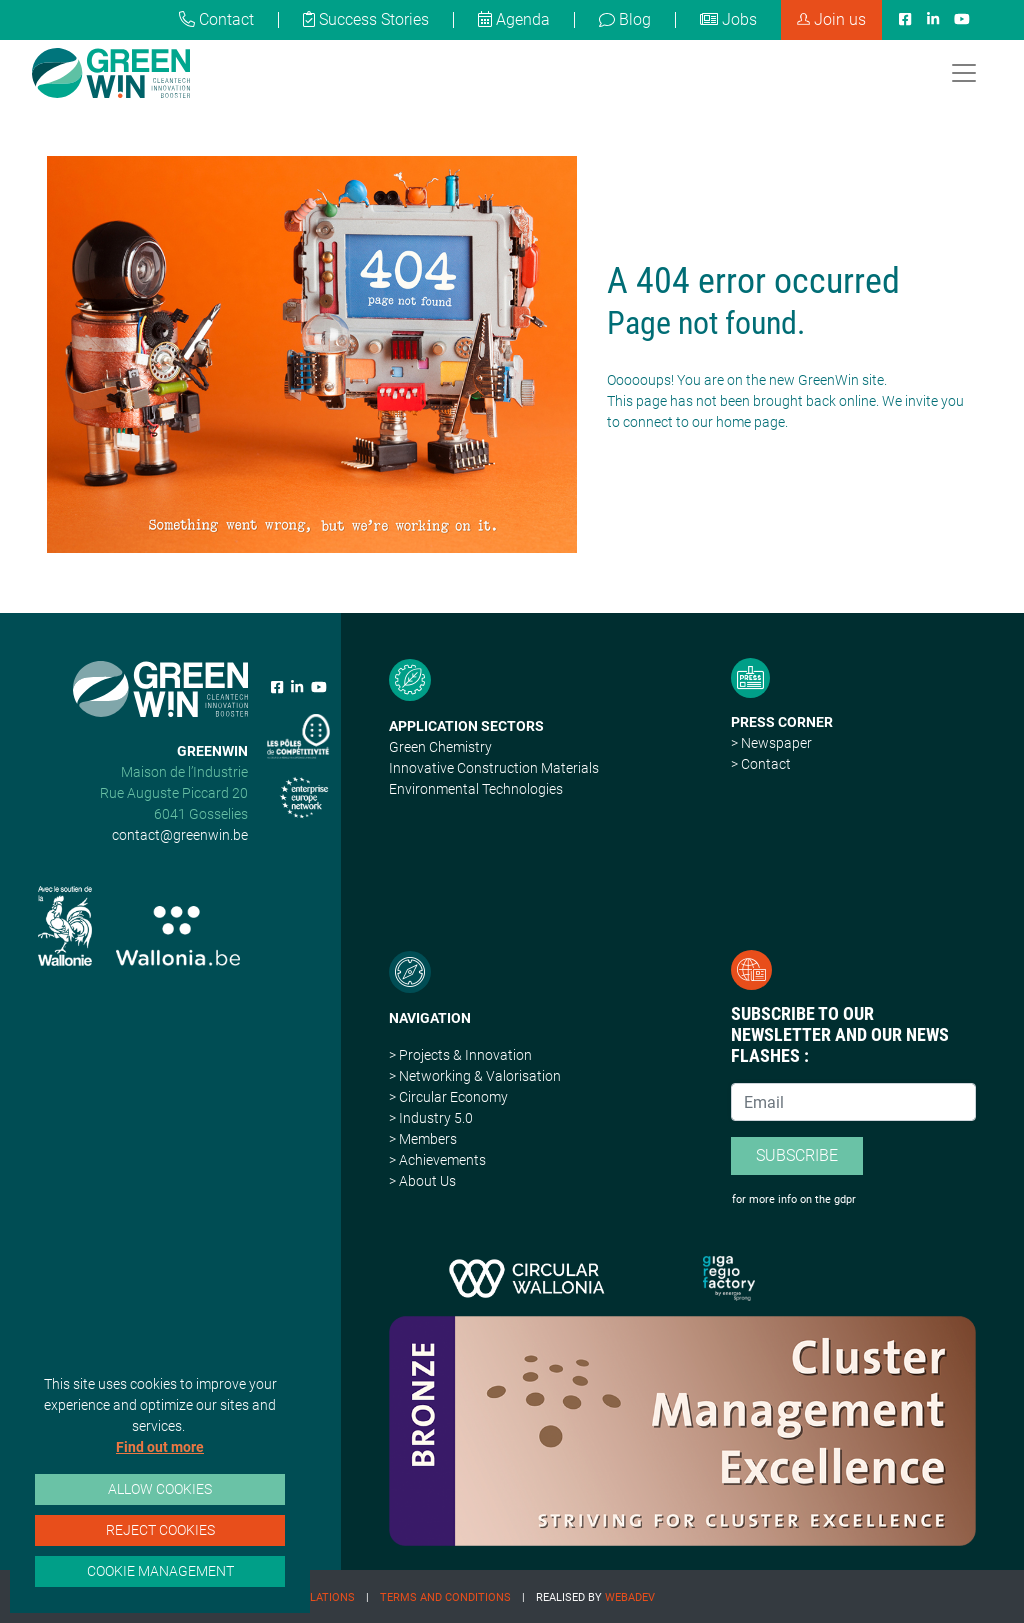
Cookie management (160, 1571)
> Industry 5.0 (431, 1118)
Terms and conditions (445, 1597)
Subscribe (797, 1155)
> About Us (422, 1181)
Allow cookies (160, 1489)
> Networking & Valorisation (475, 1076)
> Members (423, 1139)
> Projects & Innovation (460, 1055)
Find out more (160, 1447)
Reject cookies (160, 1530)
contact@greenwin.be (180, 835)
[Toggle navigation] (964, 73)
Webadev (630, 1597)
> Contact (761, 764)
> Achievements (437, 1160)
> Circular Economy (448, 1097)
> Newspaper (771, 743)
